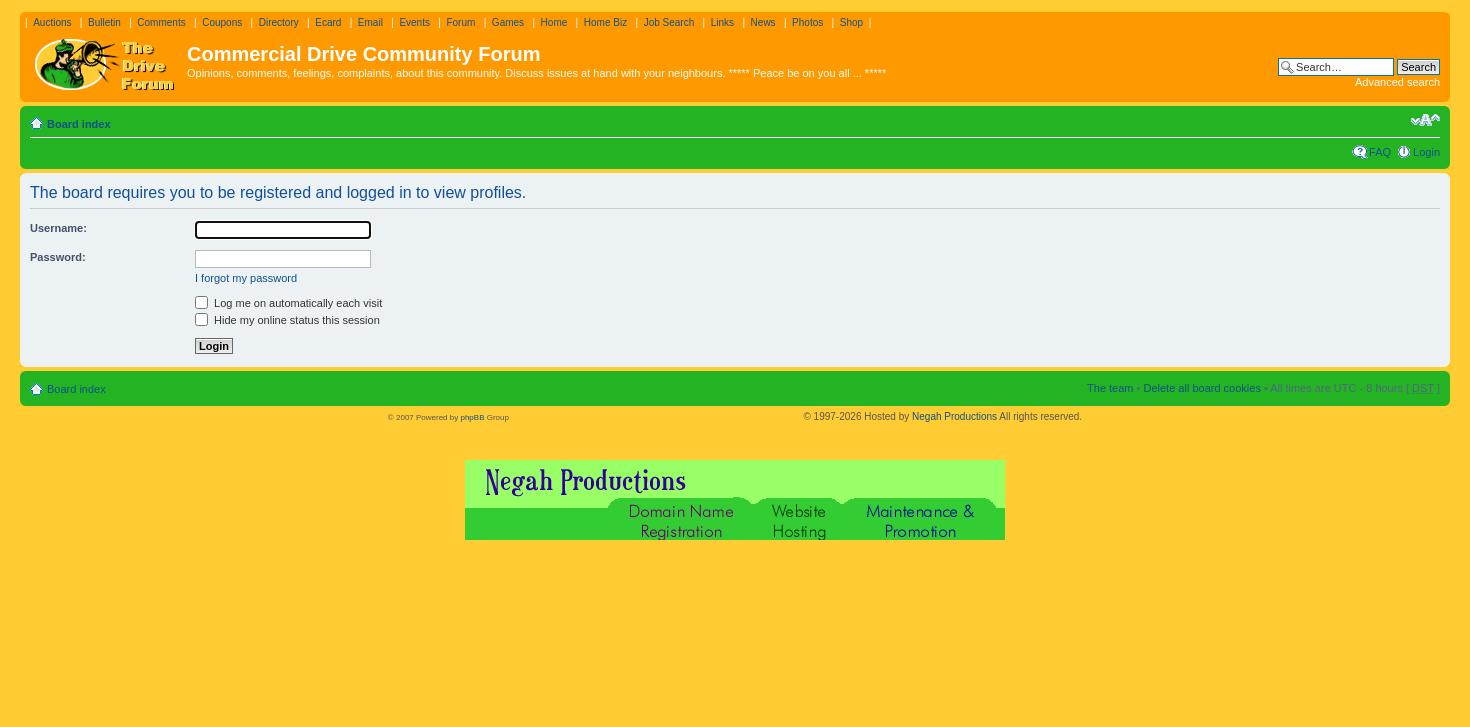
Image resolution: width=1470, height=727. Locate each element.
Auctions (52, 22)
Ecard (328, 22)
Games (508, 22)
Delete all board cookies (1201, 388)
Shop (851, 22)
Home (554, 22)
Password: (58, 257)
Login (1426, 152)
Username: (58, 228)
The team (1110, 388)
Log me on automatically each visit (288, 303)
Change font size (1425, 120)
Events (414, 22)
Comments (161, 22)
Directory (279, 22)
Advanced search (1397, 82)
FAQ (1380, 152)
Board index (79, 124)
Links (722, 22)
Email (370, 22)
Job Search (669, 22)
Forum (460, 22)
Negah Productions (954, 416)
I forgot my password (246, 278)
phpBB (472, 417)
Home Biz (605, 22)
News (763, 22)
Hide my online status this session (287, 320)
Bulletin (104, 22)
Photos (807, 22)
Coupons (222, 22)
